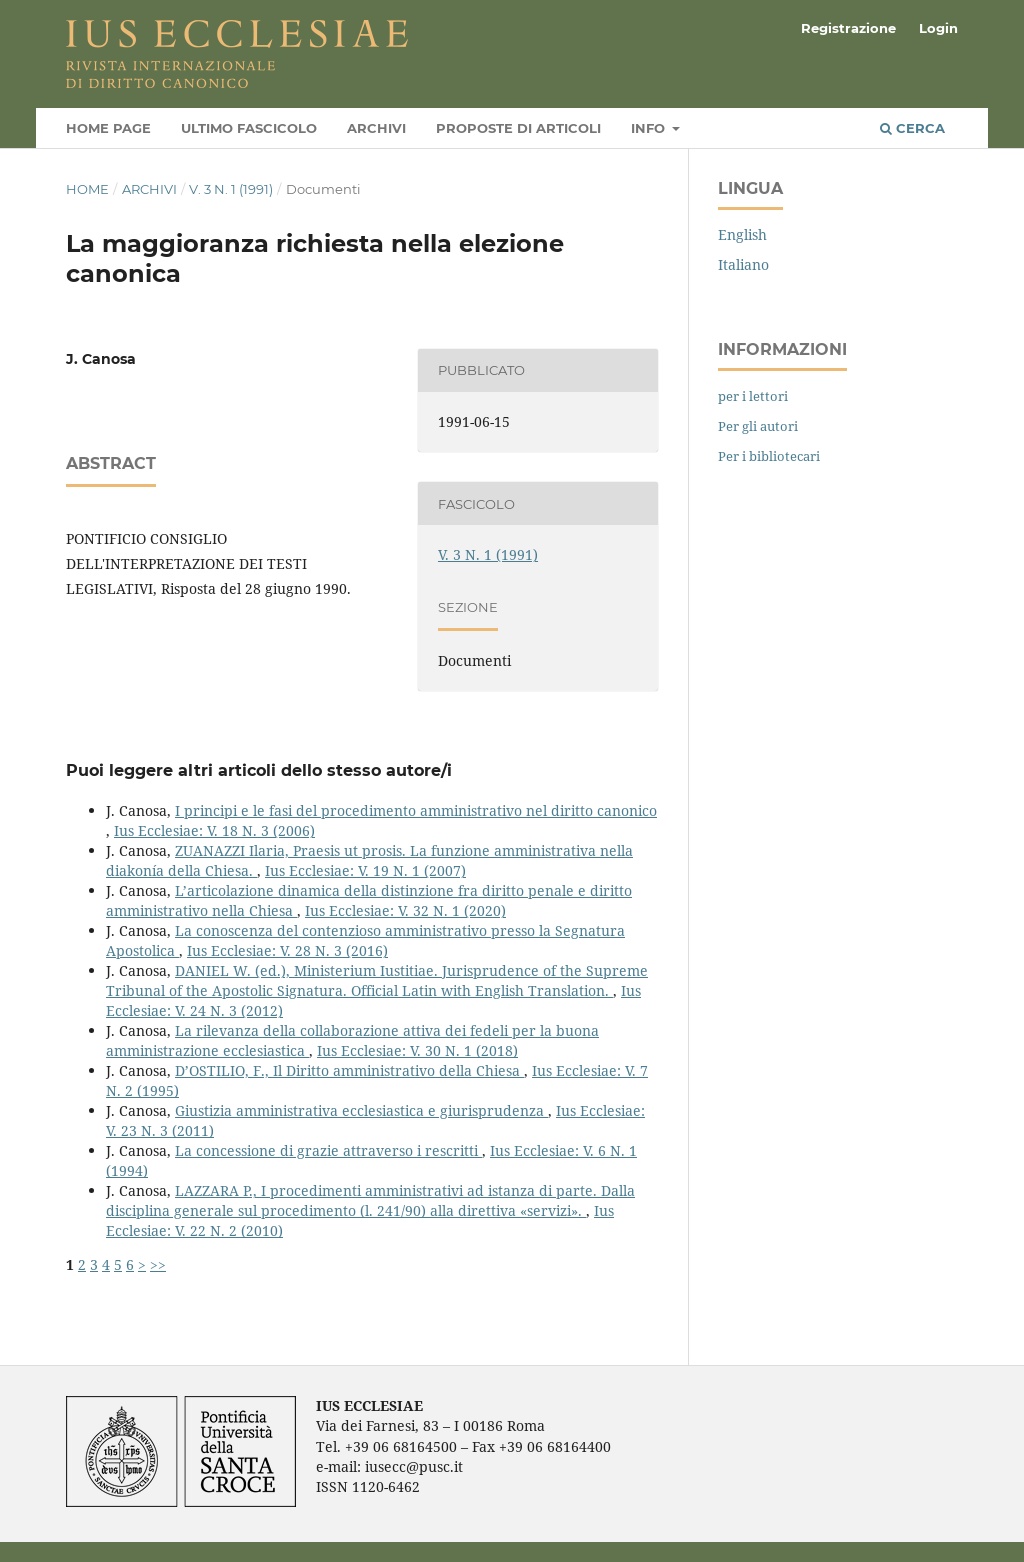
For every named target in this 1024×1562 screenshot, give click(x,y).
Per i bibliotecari (769, 456)
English (742, 234)
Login (938, 28)
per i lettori (753, 396)
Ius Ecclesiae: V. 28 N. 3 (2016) (287, 950)
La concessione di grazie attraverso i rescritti (328, 1150)
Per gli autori (758, 426)
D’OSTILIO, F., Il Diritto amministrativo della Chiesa (349, 1070)
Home (87, 189)
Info (650, 128)
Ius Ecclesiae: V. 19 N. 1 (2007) (365, 870)
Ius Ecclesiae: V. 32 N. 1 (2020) (405, 910)
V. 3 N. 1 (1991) (231, 189)
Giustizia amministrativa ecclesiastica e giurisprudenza (361, 1110)
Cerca (912, 128)
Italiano (743, 264)
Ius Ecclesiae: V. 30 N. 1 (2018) (417, 1050)
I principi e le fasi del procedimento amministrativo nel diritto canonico (416, 810)
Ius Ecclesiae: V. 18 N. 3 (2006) (214, 830)
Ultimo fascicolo (249, 128)
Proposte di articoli (518, 128)
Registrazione (848, 28)
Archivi (376, 128)
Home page (108, 128)
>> (158, 1264)
